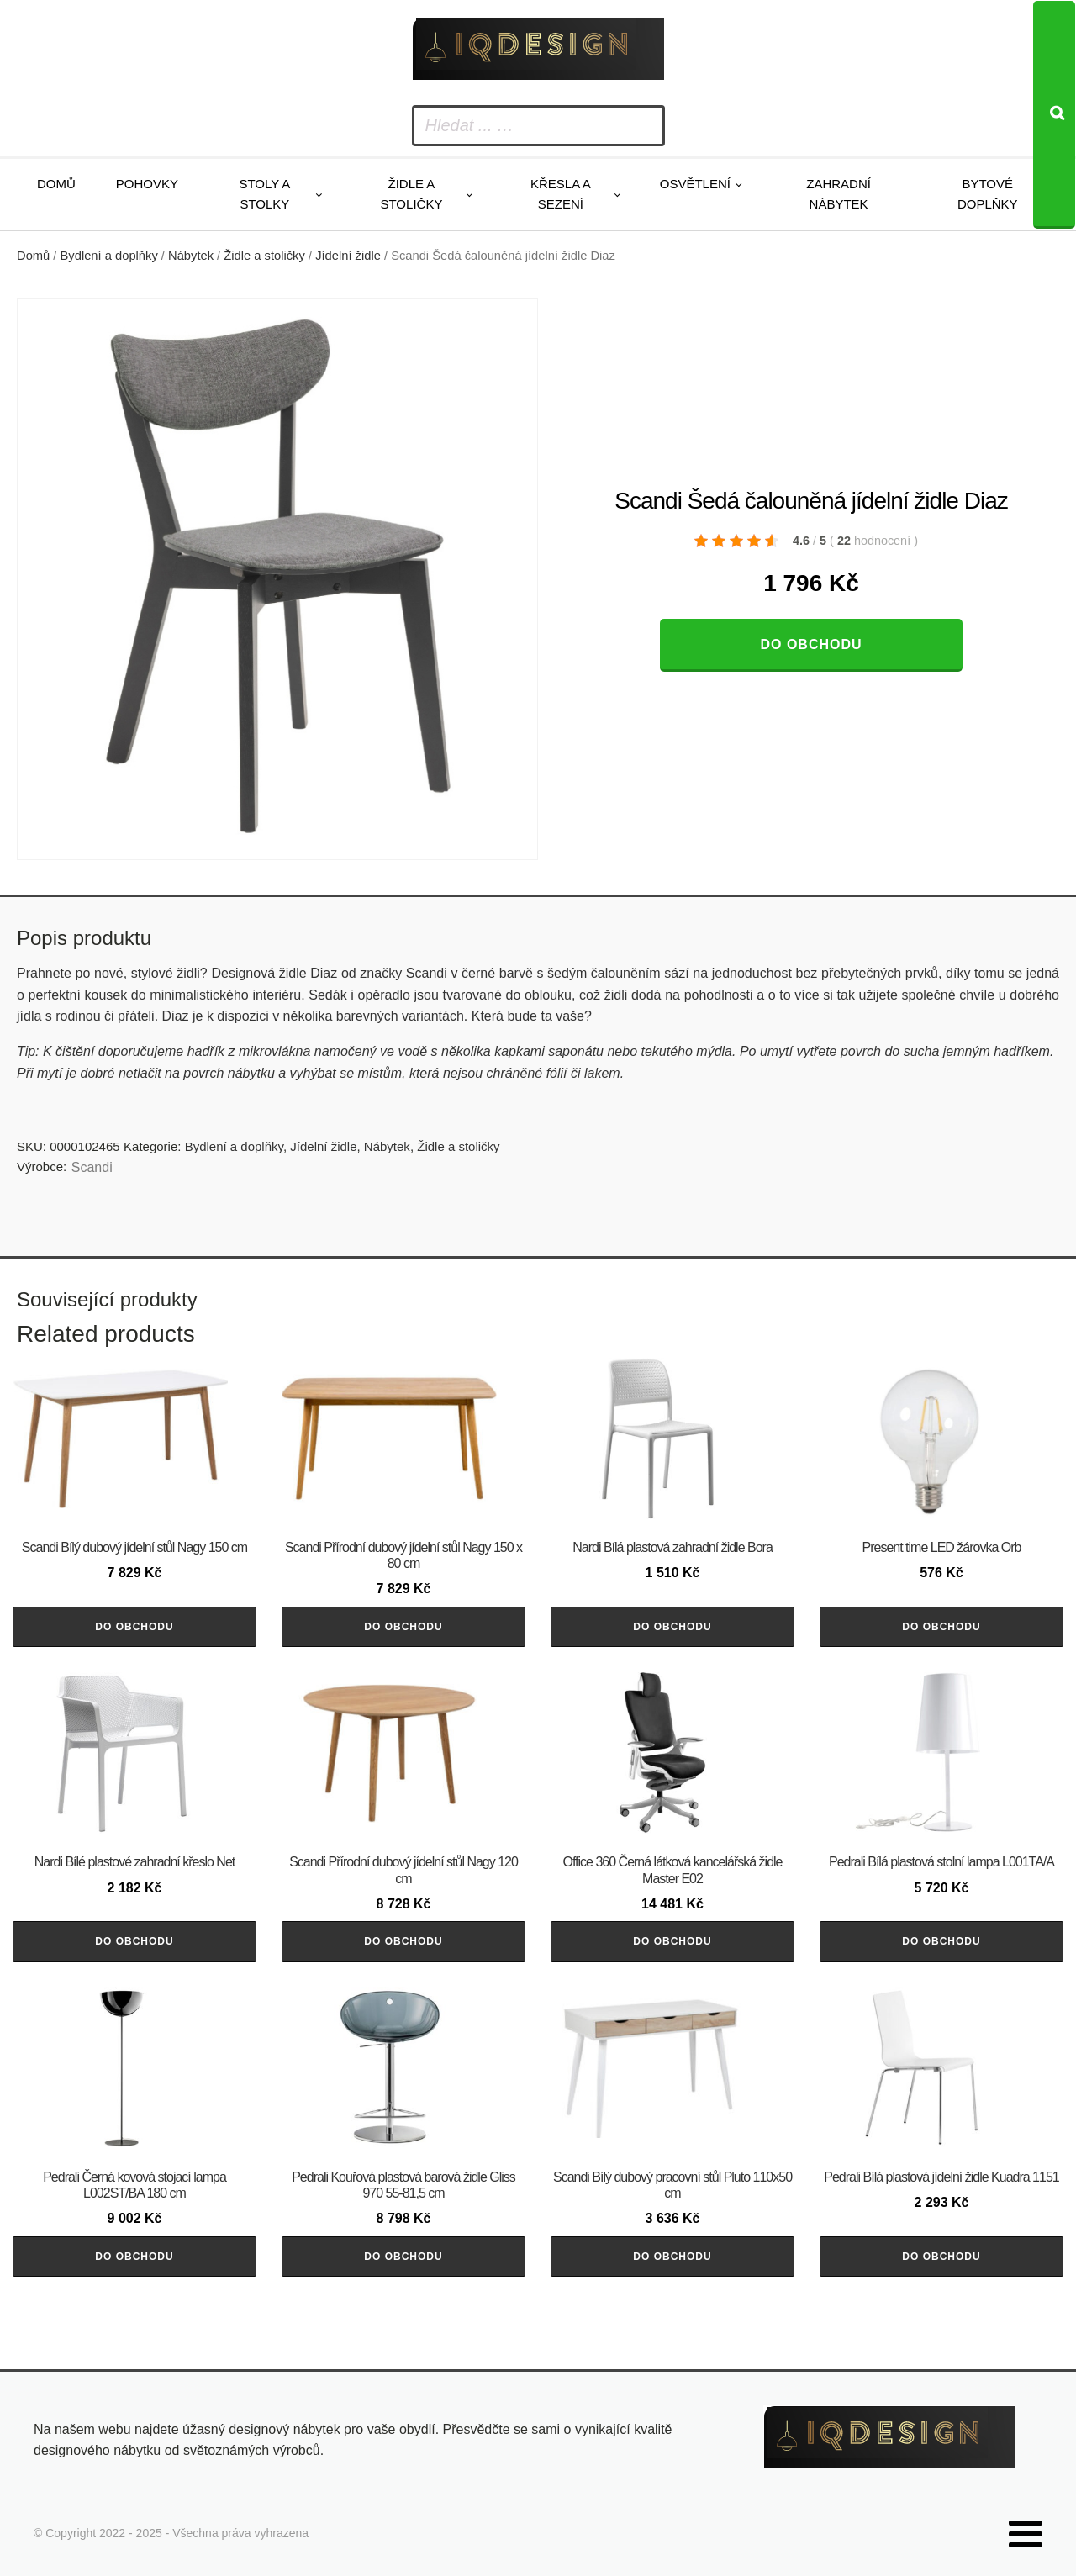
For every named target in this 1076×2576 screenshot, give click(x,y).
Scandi (92, 1167)
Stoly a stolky (264, 194)
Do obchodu (811, 644)
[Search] (1054, 115)
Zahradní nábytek (838, 194)
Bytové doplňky (987, 194)
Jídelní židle (348, 255)
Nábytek (191, 255)
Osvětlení (695, 184)
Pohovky (147, 184)
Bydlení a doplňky (109, 255)
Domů (56, 184)
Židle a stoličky (411, 194)
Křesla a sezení (560, 194)
